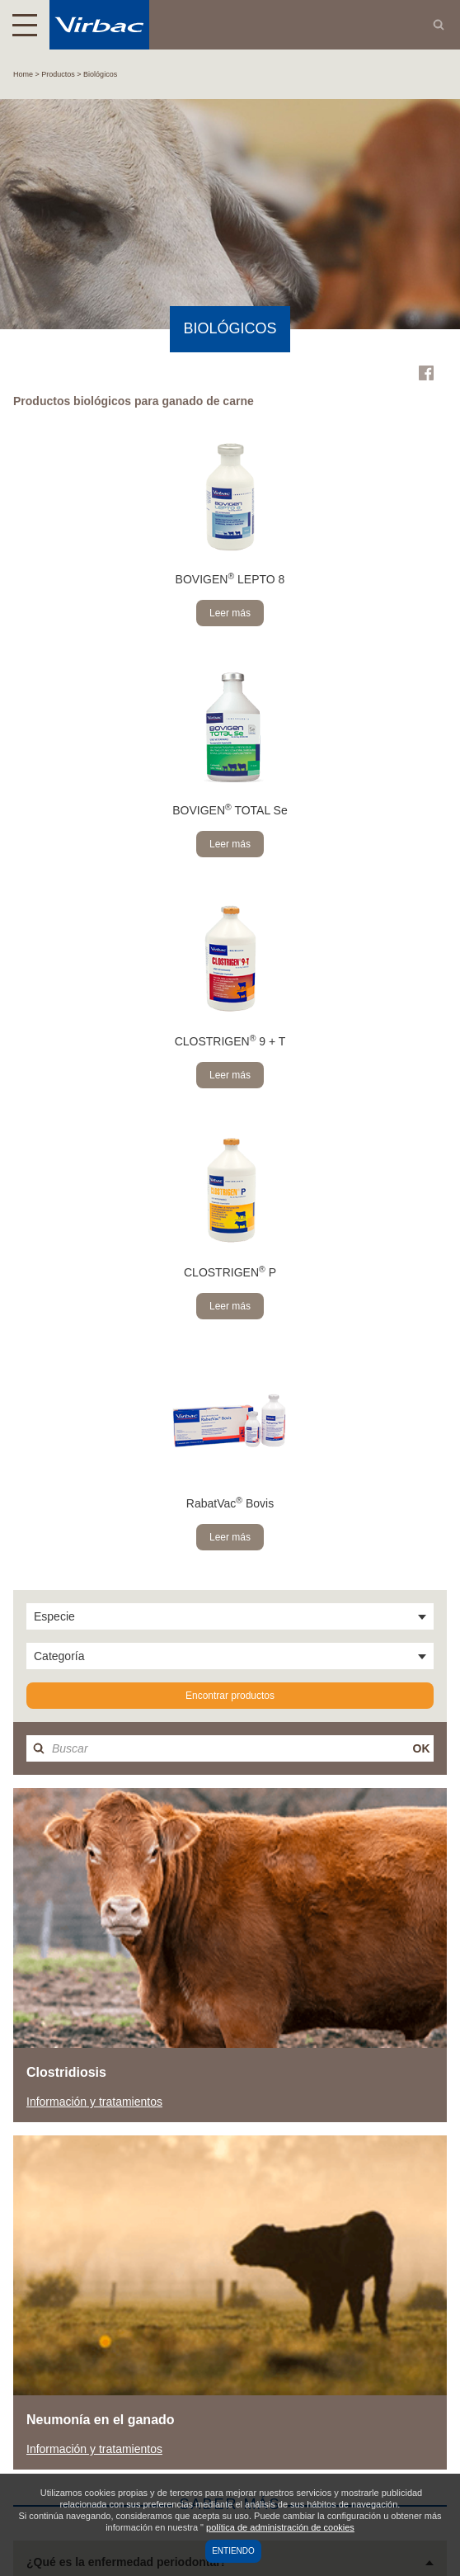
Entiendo (233, 2550)
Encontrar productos (230, 1695)
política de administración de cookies (280, 2527)
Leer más (230, 613)
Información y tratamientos (94, 2101)
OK (421, 1748)
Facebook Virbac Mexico (426, 373)
